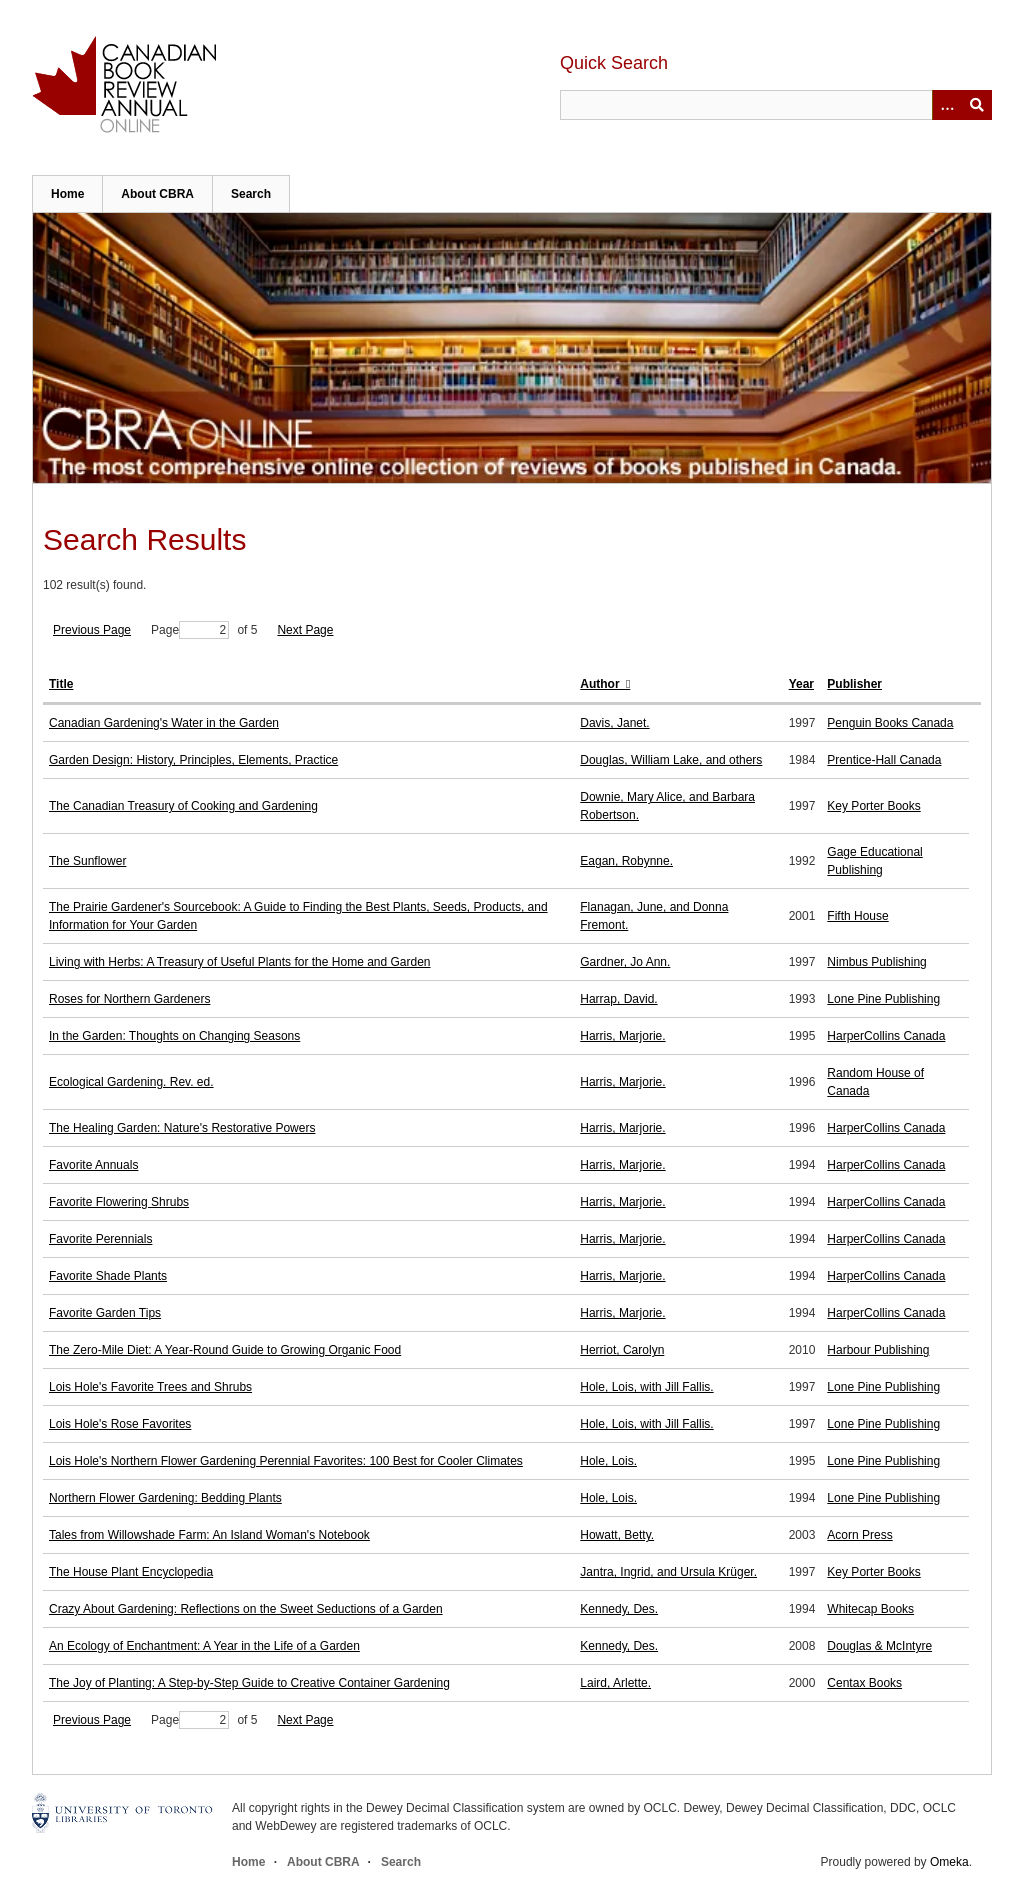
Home (67, 194)
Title (61, 684)
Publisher (854, 684)
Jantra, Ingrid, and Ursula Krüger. (668, 1572)
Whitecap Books (870, 1609)
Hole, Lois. (608, 1461)
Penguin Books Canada (890, 723)
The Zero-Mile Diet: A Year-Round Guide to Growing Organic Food (225, 1350)
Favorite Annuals (93, 1165)
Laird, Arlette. (615, 1683)
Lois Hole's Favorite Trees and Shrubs (150, 1387)
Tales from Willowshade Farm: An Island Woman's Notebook (209, 1535)
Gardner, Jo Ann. (625, 962)
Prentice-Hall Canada (884, 760)
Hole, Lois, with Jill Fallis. (646, 1387)
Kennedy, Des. (619, 1609)
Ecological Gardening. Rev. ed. (131, 1082)
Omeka (949, 1862)
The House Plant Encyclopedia (131, 1572)
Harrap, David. (618, 999)
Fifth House (857, 916)
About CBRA (157, 194)
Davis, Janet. (614, 723)
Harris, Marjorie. (622, 1036)
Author (601, 684)
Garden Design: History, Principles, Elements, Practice (193, 760)
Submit (977, 105)
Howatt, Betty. (617, 1535)
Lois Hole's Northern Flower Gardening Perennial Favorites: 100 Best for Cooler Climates (286, 1461)
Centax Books (864, 1683)
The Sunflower (87, 861)
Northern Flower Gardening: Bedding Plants (165, 1498)
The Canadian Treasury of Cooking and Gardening (183, 806)
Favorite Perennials (100, 1239)
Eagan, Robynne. (626, 861)
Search (251, 194)
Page (190, 630)
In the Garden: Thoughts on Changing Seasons (174, 1036)
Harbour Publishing (878, 1350)
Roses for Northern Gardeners (129, 999)
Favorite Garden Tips (105, 1313)
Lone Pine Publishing (883, 999)
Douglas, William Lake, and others (671, 760)
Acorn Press (859, 1535)
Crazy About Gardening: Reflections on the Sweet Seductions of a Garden (246, 1609)
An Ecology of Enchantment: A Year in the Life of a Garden (204, 1646)
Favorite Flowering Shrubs (119, 1202)
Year (801, 684)
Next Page (305, 630)
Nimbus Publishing (876, 962)
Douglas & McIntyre (879, 1646)
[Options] (947, 105)
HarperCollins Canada (886, 1036)
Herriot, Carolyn (622, 1350)
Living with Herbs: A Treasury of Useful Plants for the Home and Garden (240, 962)
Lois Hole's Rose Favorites (120, 1424)
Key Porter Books (873, 806)
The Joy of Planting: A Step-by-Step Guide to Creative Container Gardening (249, 1683)
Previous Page (92, 630)
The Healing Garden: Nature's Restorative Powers (182, 1128)
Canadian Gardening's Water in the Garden (164, 723)
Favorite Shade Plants (108, 1276)
